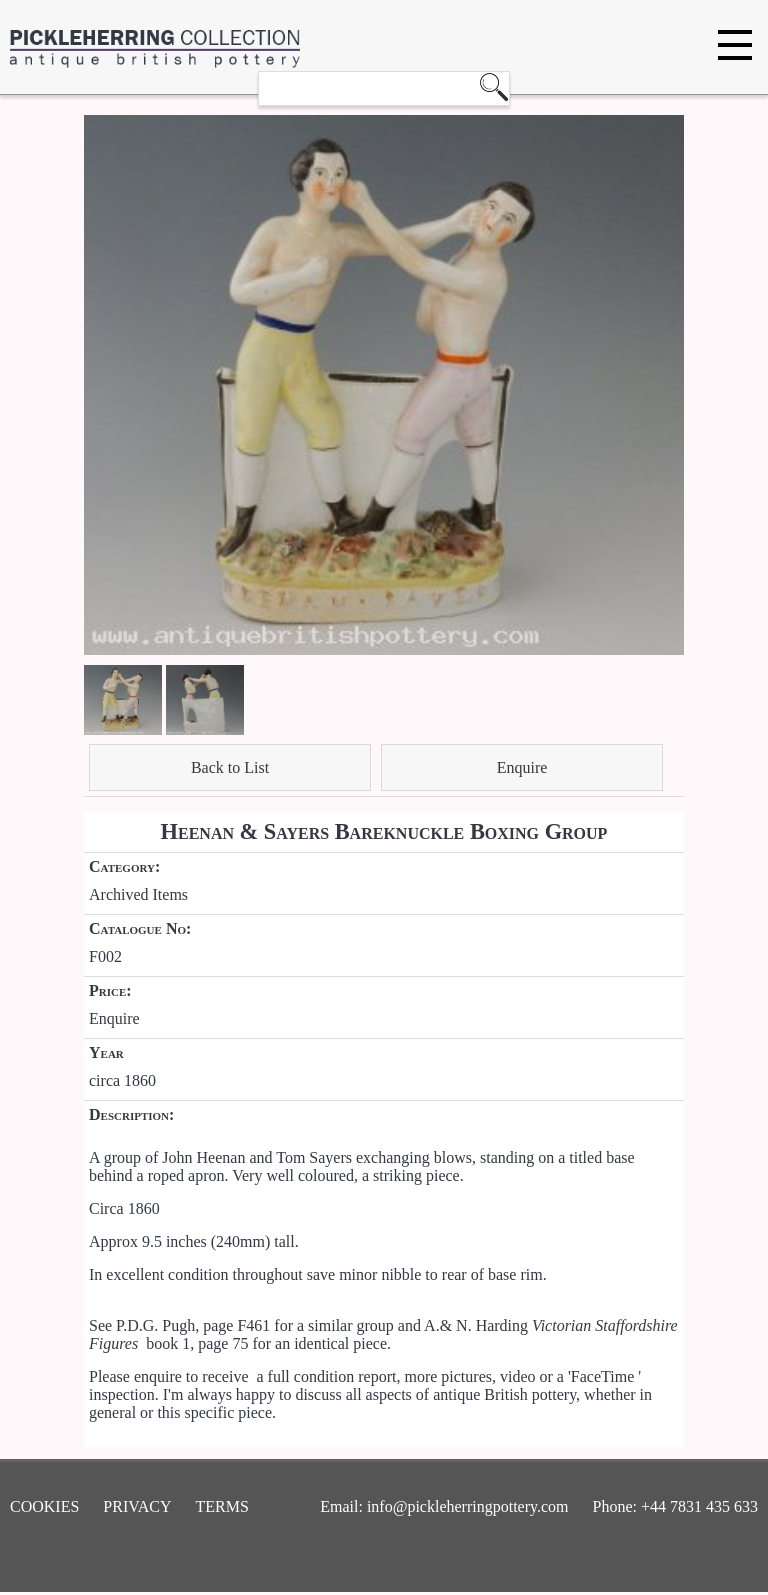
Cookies (44, 1506)
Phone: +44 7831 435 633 (675, 1506)
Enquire (522, 767)
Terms (222, 1506)
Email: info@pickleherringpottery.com (444, 1506)
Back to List (230, 767)
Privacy (137, 1506)
